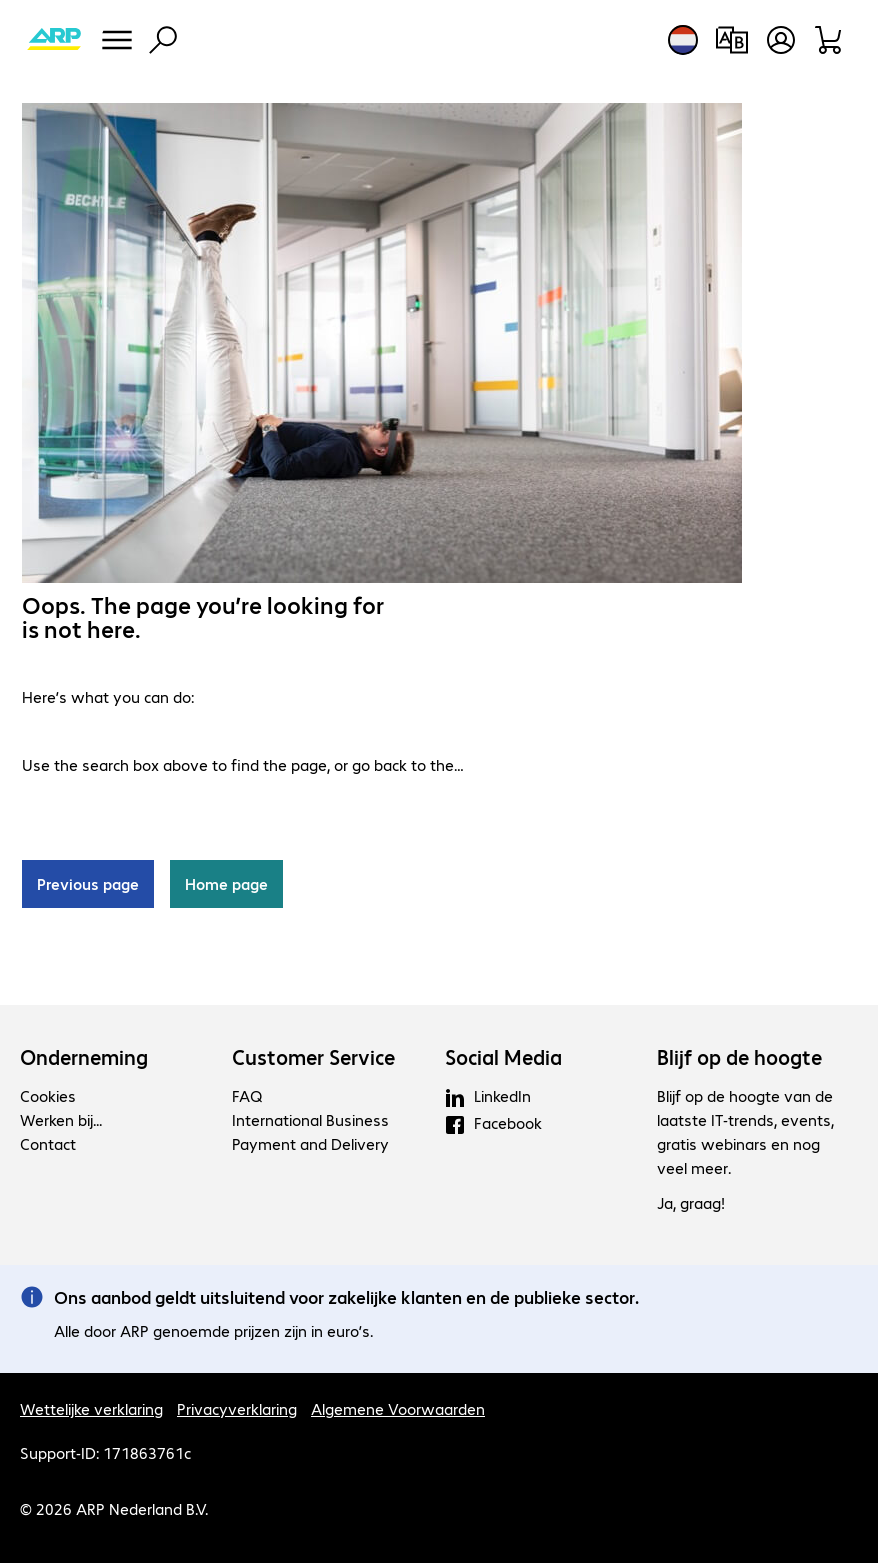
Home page (226, 883)
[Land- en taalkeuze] (683, 40)
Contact (48, 1143)
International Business (310, 1119)
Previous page (88, 883)
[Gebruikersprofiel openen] (781, 40)
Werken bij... (61, 1119)
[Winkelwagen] (829, 40)
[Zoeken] (163, 40)
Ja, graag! (691, 1202)
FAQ (247, 1095)
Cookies (48, 1095)
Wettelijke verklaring (91, 1408)
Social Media (503, 1057)
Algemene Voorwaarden (398, 1408)
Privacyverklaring (237, 1408)
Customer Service (313, 1057)
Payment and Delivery (310, 1143)
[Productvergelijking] (731, 40)
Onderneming (84, 1057)
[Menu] (117, 40)
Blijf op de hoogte (739, 1057)
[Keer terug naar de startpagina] (54, 40)
